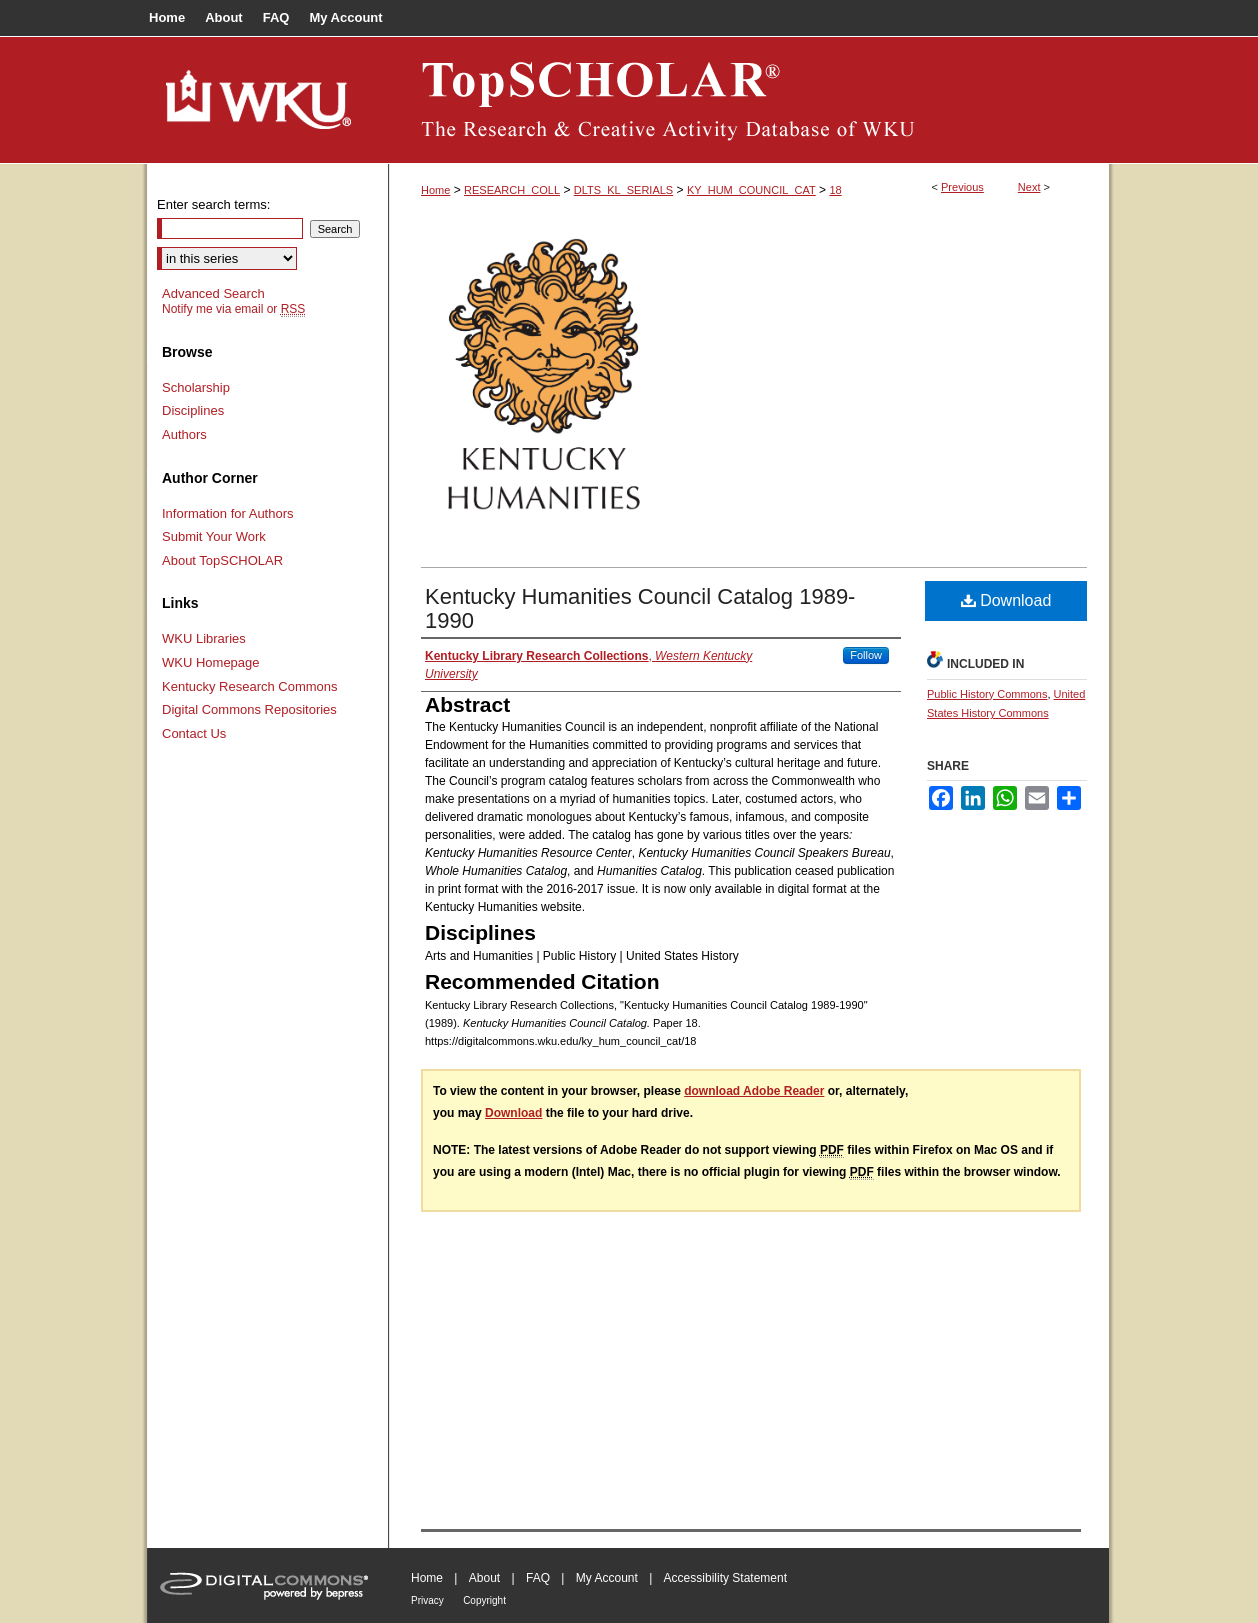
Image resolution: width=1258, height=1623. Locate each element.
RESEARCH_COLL (512, 190)
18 (835, 190)
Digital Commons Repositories (249, 709)
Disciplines (193, 410)
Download (1006, 600)
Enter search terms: (213, 204)
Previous (962, 187)
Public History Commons (987, 694)
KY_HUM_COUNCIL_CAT (751, 190)
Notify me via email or (233, 309)
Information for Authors (228, 513)
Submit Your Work (214, 536)
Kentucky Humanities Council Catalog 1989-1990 (640, 608)
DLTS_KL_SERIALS (623, 190)
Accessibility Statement (725, 1578)
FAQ (538, 1578)
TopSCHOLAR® (749, 100)
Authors (184, 434)
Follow (866, 655)
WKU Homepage (211, 662)
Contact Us (194, 733)
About (484, 1578)
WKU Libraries (204, 638)
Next (1029, 187)
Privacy (427, 1600)
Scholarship (196, 387)
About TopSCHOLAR (222, 560)
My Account (607, 1578)
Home (435, 190)
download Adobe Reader (754, 1091)
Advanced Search (213, 293)
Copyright (484, 1600)
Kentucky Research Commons (250, 686)
